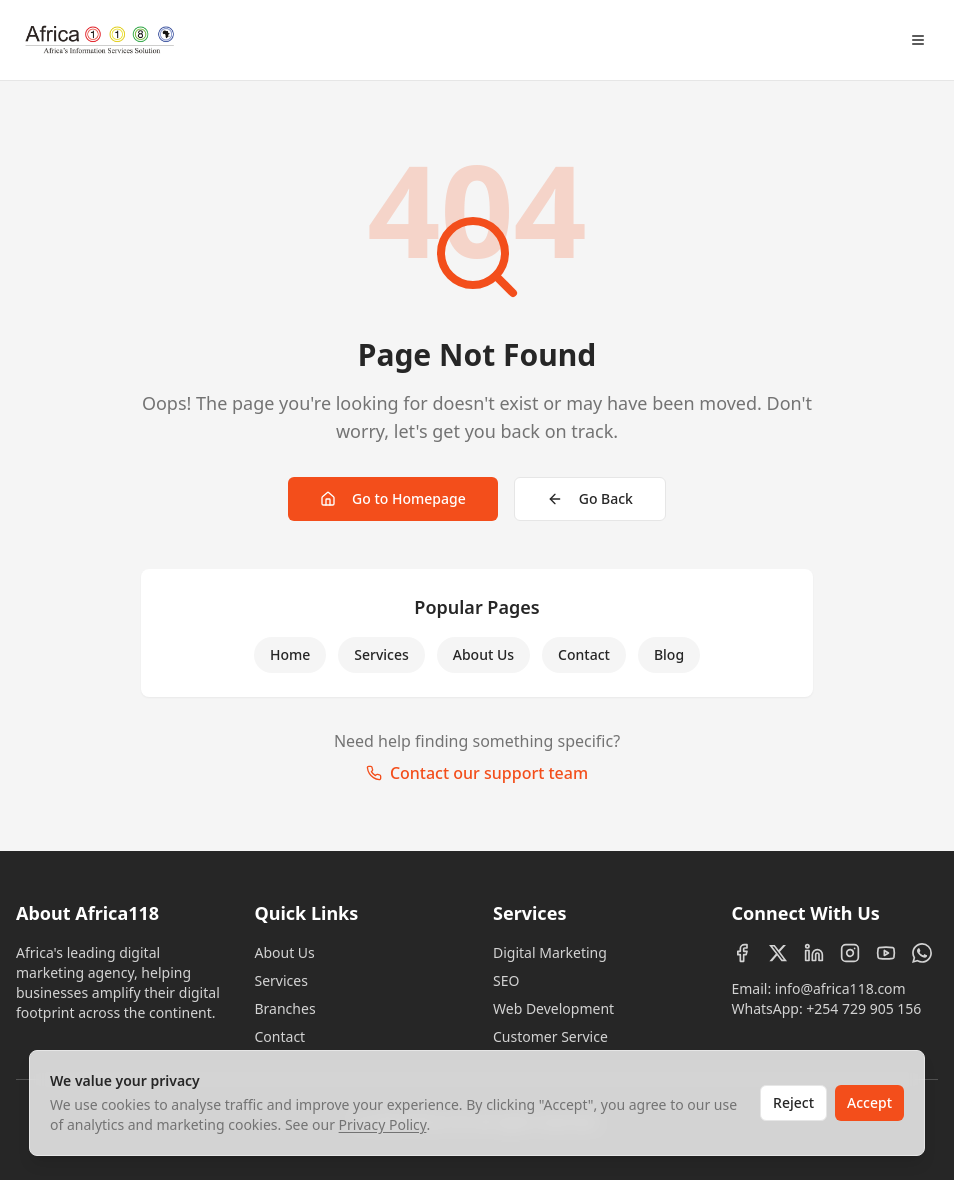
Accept (869, 1102)
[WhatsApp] (922, 953)
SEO (506, 980)
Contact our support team (477, 773)
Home (290, 654)
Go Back (590, 498)
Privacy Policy (383, 1124)
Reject (793, 1102)
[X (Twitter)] (778, 953)
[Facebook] (742, 953)
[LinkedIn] (814, 953)
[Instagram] (850, 953)
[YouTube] (886, 953)
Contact (584, 654)
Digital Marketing (550, 952)
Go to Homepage (393, 498)
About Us (483, 654)
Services (381, 654)
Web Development (553, 1008)
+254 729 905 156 (863, 1008)
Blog (669, 654)
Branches (285, 1008)
